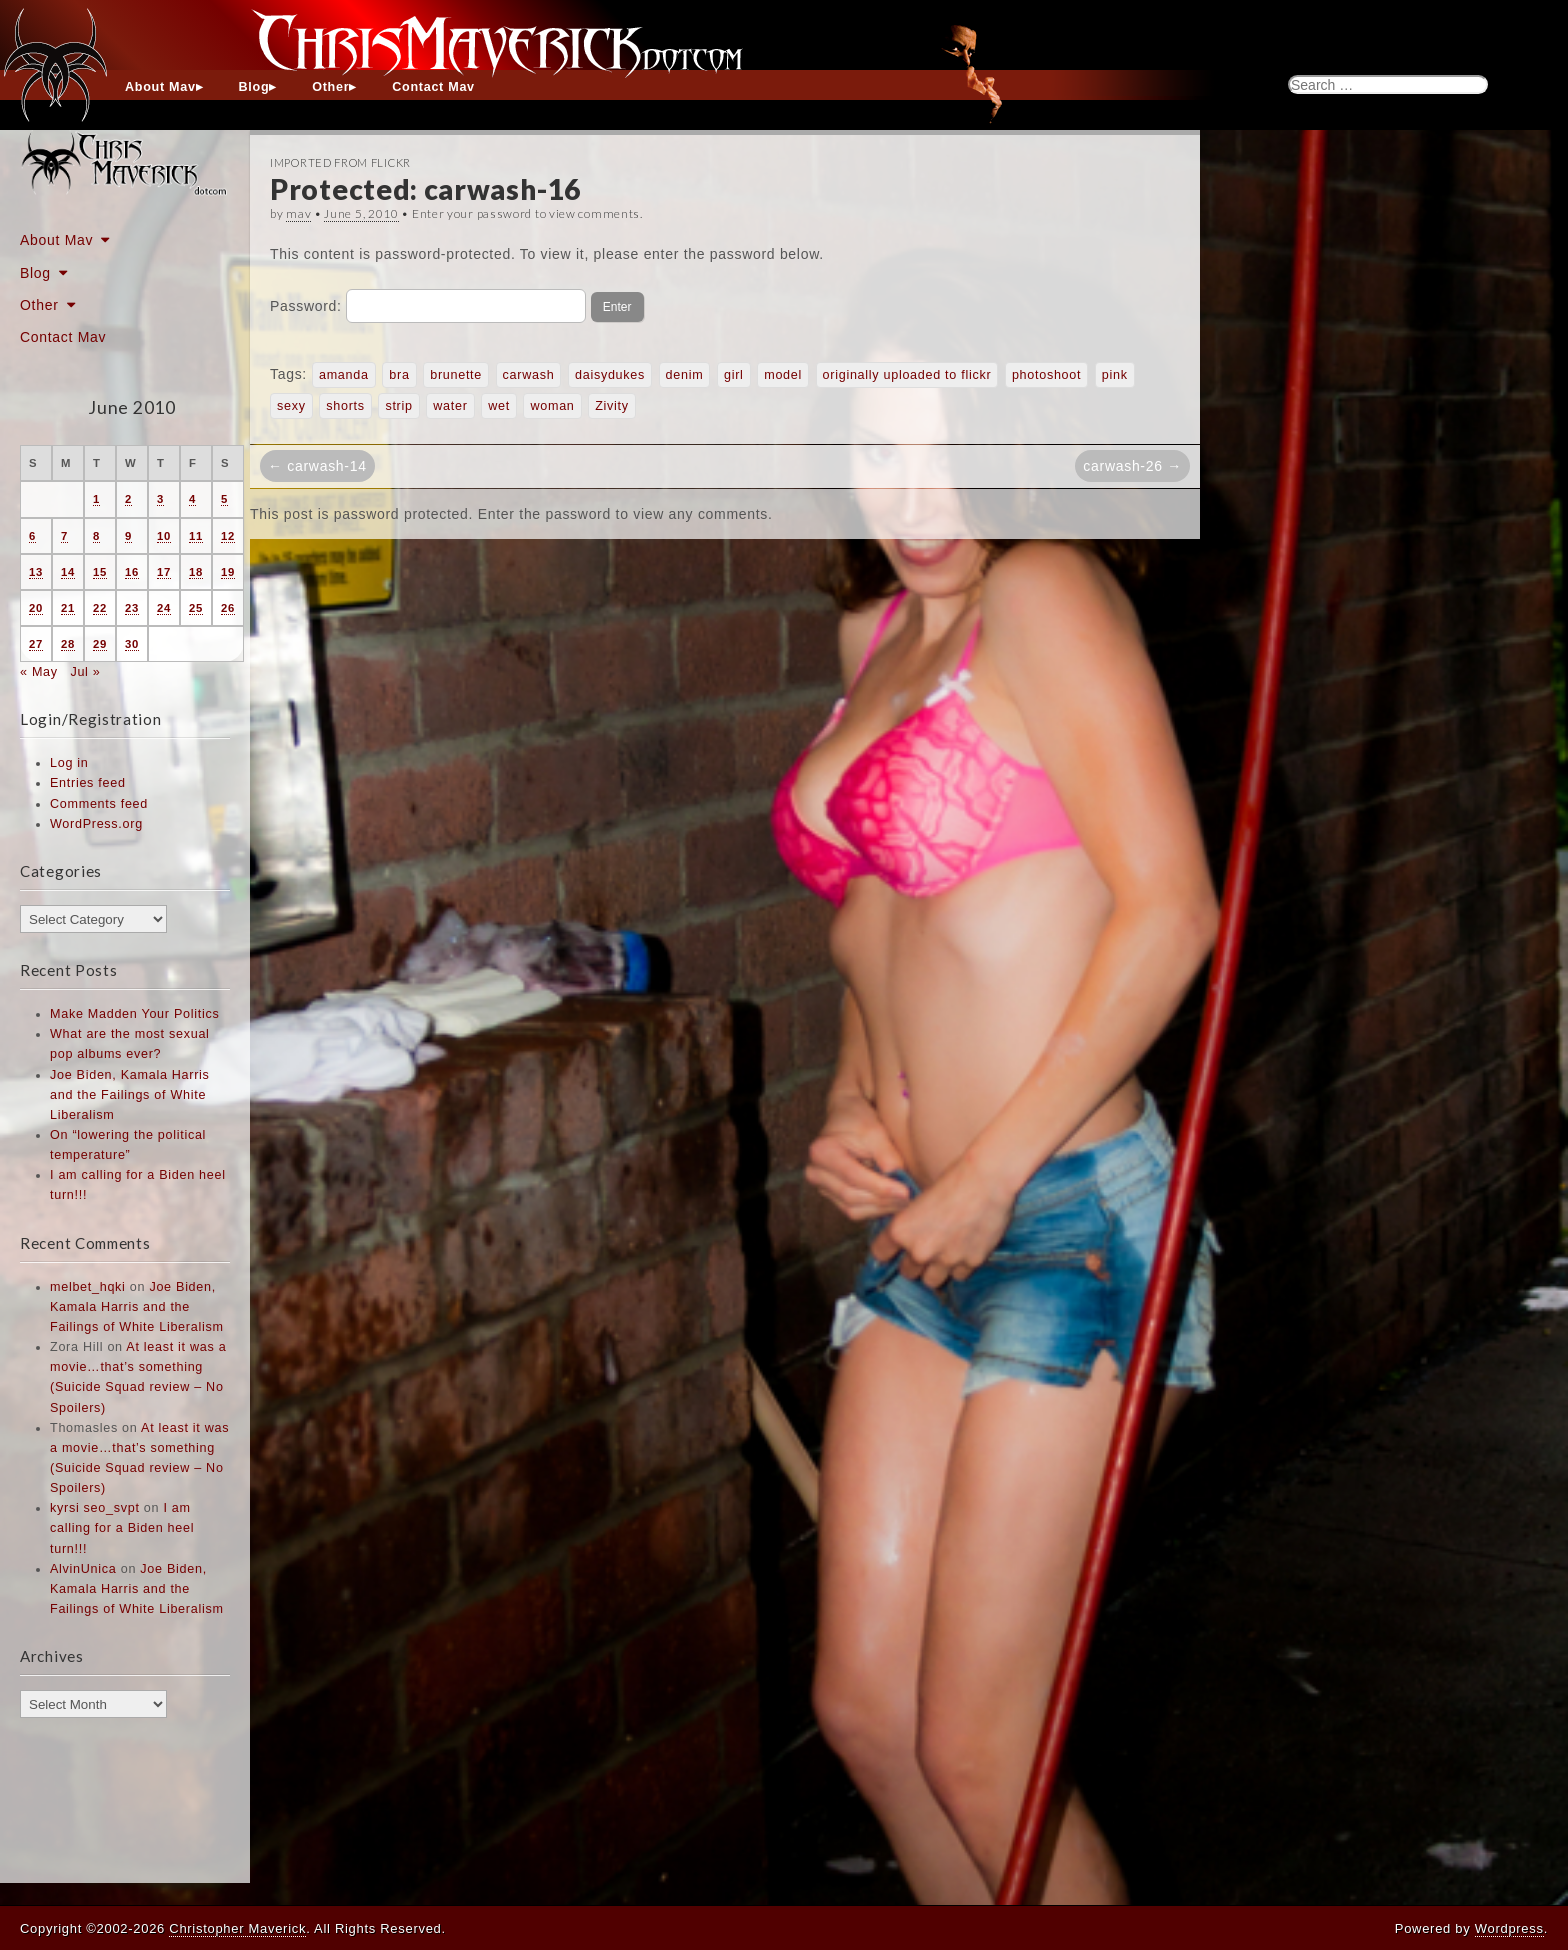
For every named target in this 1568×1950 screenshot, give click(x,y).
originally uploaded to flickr (907, 375)
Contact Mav (433, 87)
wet (499, 406)
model (783, 375)
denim (685, 375)
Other (330, 87)
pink (1115, 375)
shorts (345, 406)
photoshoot (1046, 375)
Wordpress (1509, 1928)
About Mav (160, 87)
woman (552, 406)
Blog (254, 87)
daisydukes (610, 375)
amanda (344, 375)
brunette (456, 375)
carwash (529, 375)
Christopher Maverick (237, 1928)
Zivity (612, 406)
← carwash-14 (317, 466)
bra (399, 375)
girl (734, 375)
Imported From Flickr (340, 162)
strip (398, 406)
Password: (428, 306)
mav (298, 213)
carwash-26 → (1132, 466)
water (450, 406)
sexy (291, 406)
